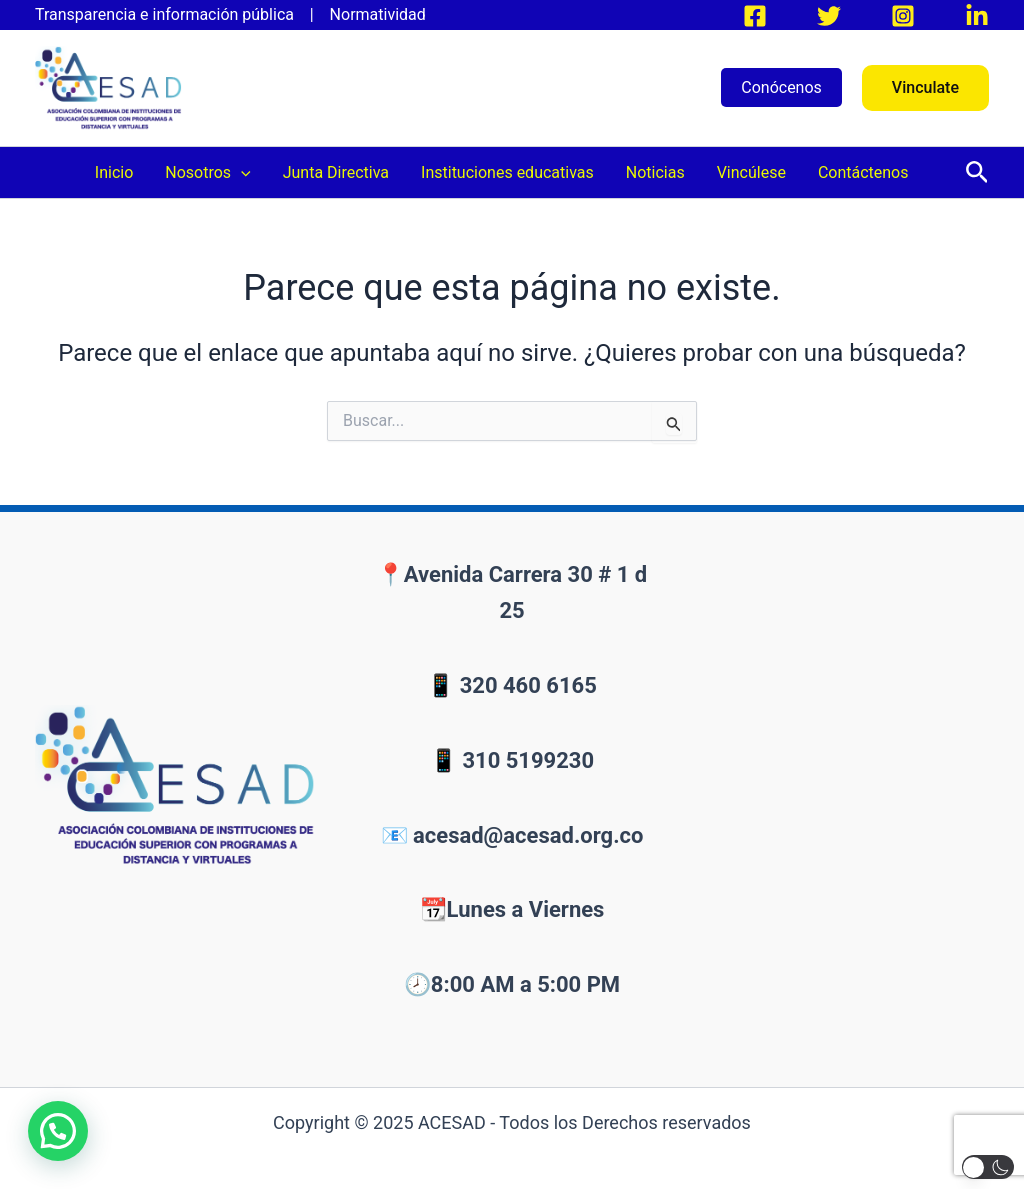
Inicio (114, 172)
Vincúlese (751, 172)
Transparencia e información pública (170, 14)
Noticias (655, 172)
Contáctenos (863, 172)
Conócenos (781, 87)
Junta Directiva (336, 172)
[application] (241, 172)
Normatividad (378, 14)
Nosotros (207, 172)
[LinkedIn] (977, 16)
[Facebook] (755, 16)
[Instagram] (903, 16)
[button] (925, 88)
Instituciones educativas (507, 172)
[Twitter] (829, 16)
